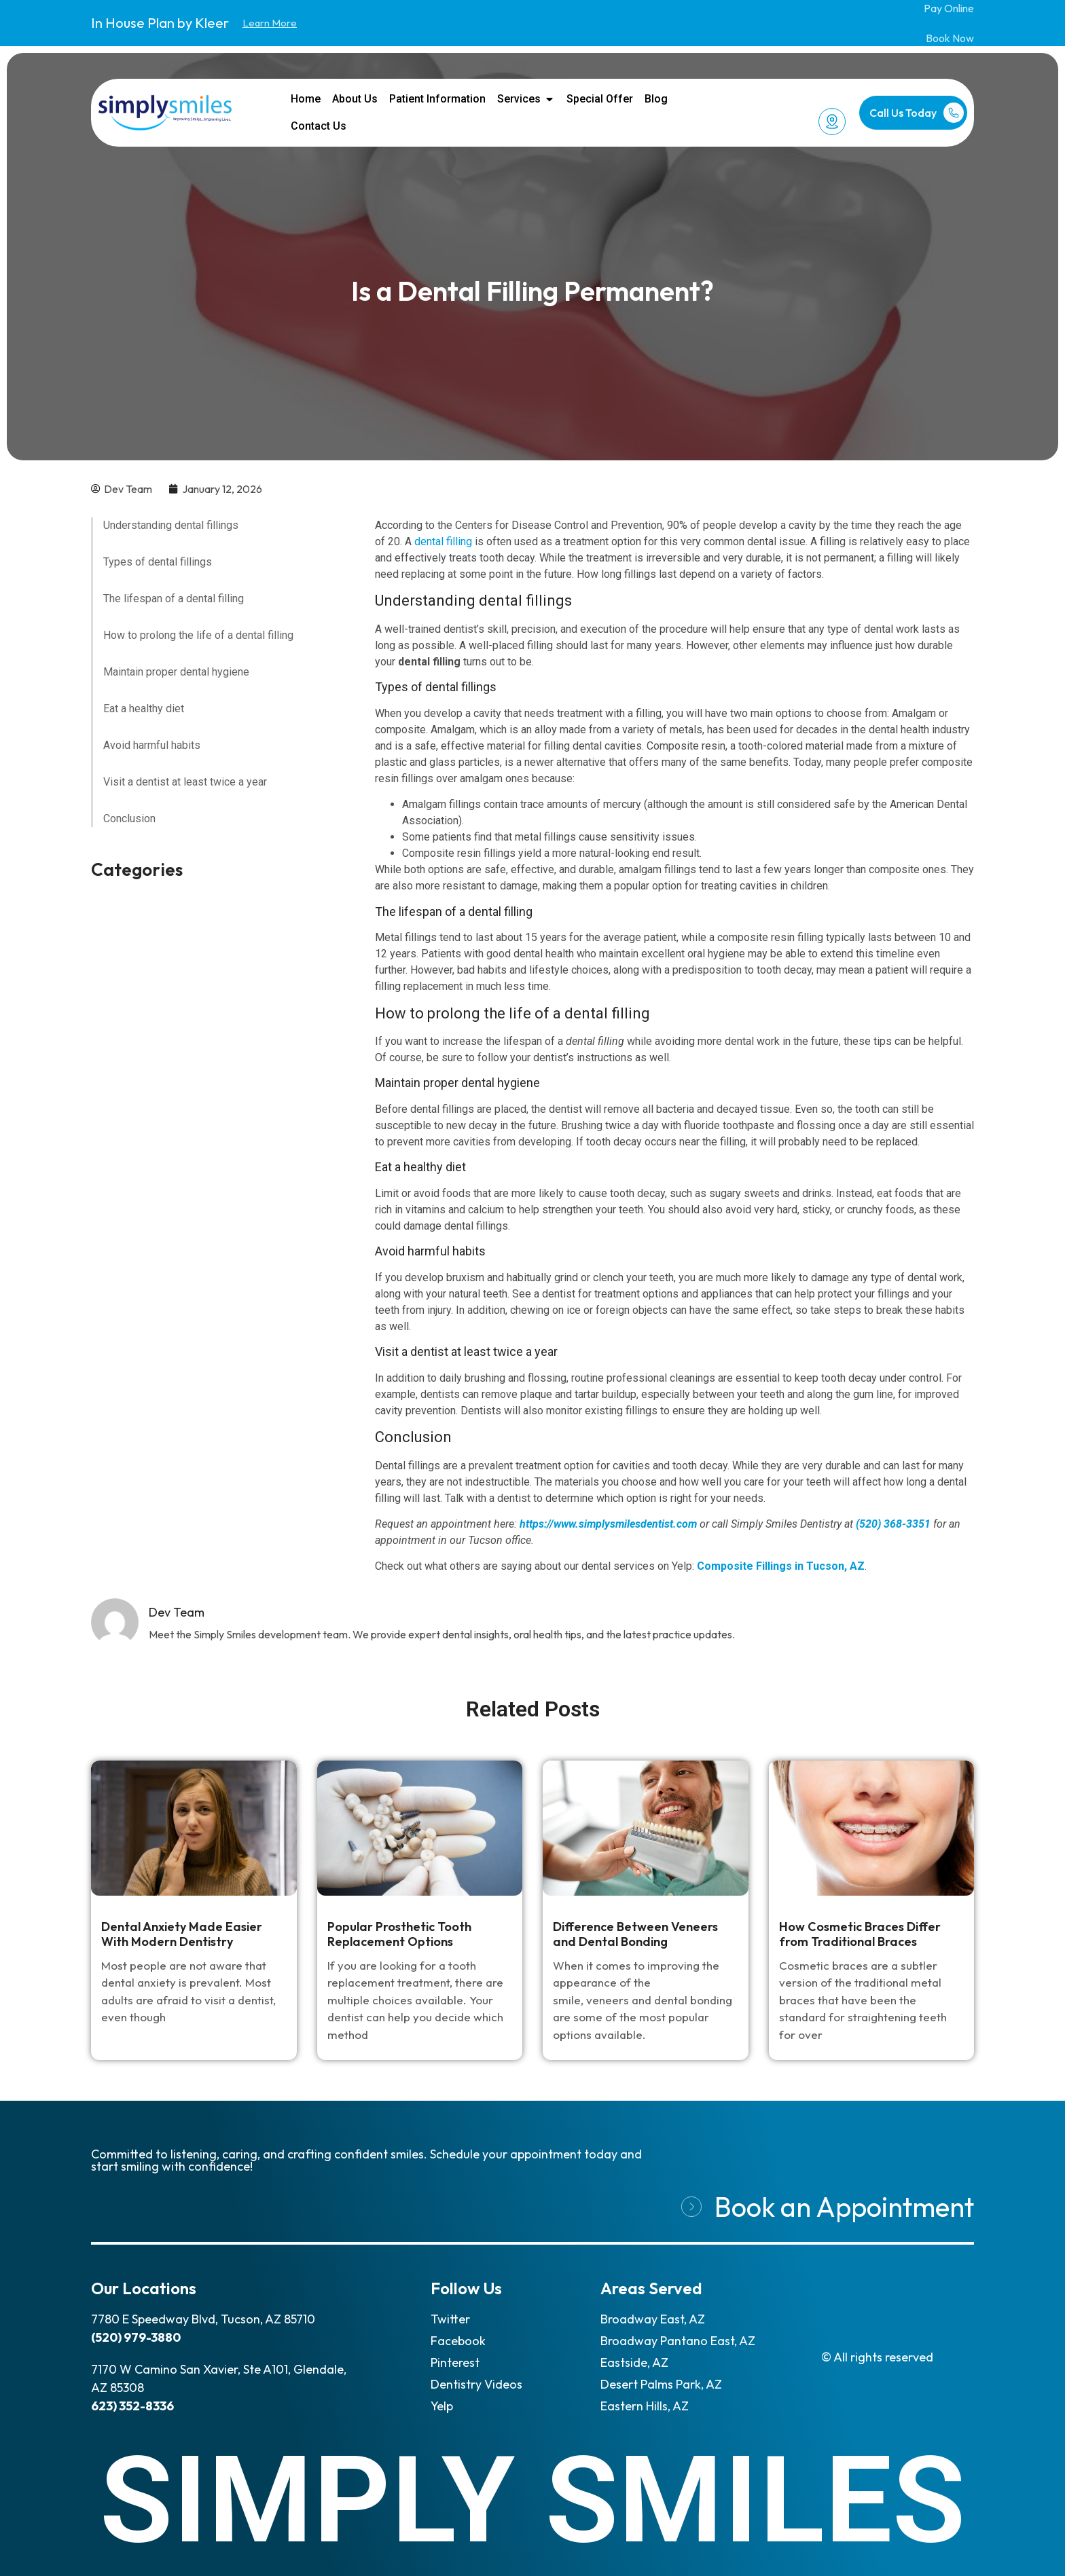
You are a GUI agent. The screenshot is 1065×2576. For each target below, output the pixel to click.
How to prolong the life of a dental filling (198, 635)
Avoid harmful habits (151, 745)
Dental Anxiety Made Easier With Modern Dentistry (181, 1934)
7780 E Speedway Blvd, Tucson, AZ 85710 (203, 2319)
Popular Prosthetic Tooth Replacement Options (399, 1934)
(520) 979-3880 (136, 2337)
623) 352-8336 (132, 2406)
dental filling (443, 541)
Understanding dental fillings (170, 525)
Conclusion (129, 818)
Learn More (269, 22)
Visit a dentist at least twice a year (185, 781)
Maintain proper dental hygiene (176, 671)
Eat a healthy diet (143, 708)
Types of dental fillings (157, 561)
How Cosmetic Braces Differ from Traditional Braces (860, 1934)
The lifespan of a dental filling (173, 598)
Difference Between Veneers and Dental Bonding (635, 1934)
